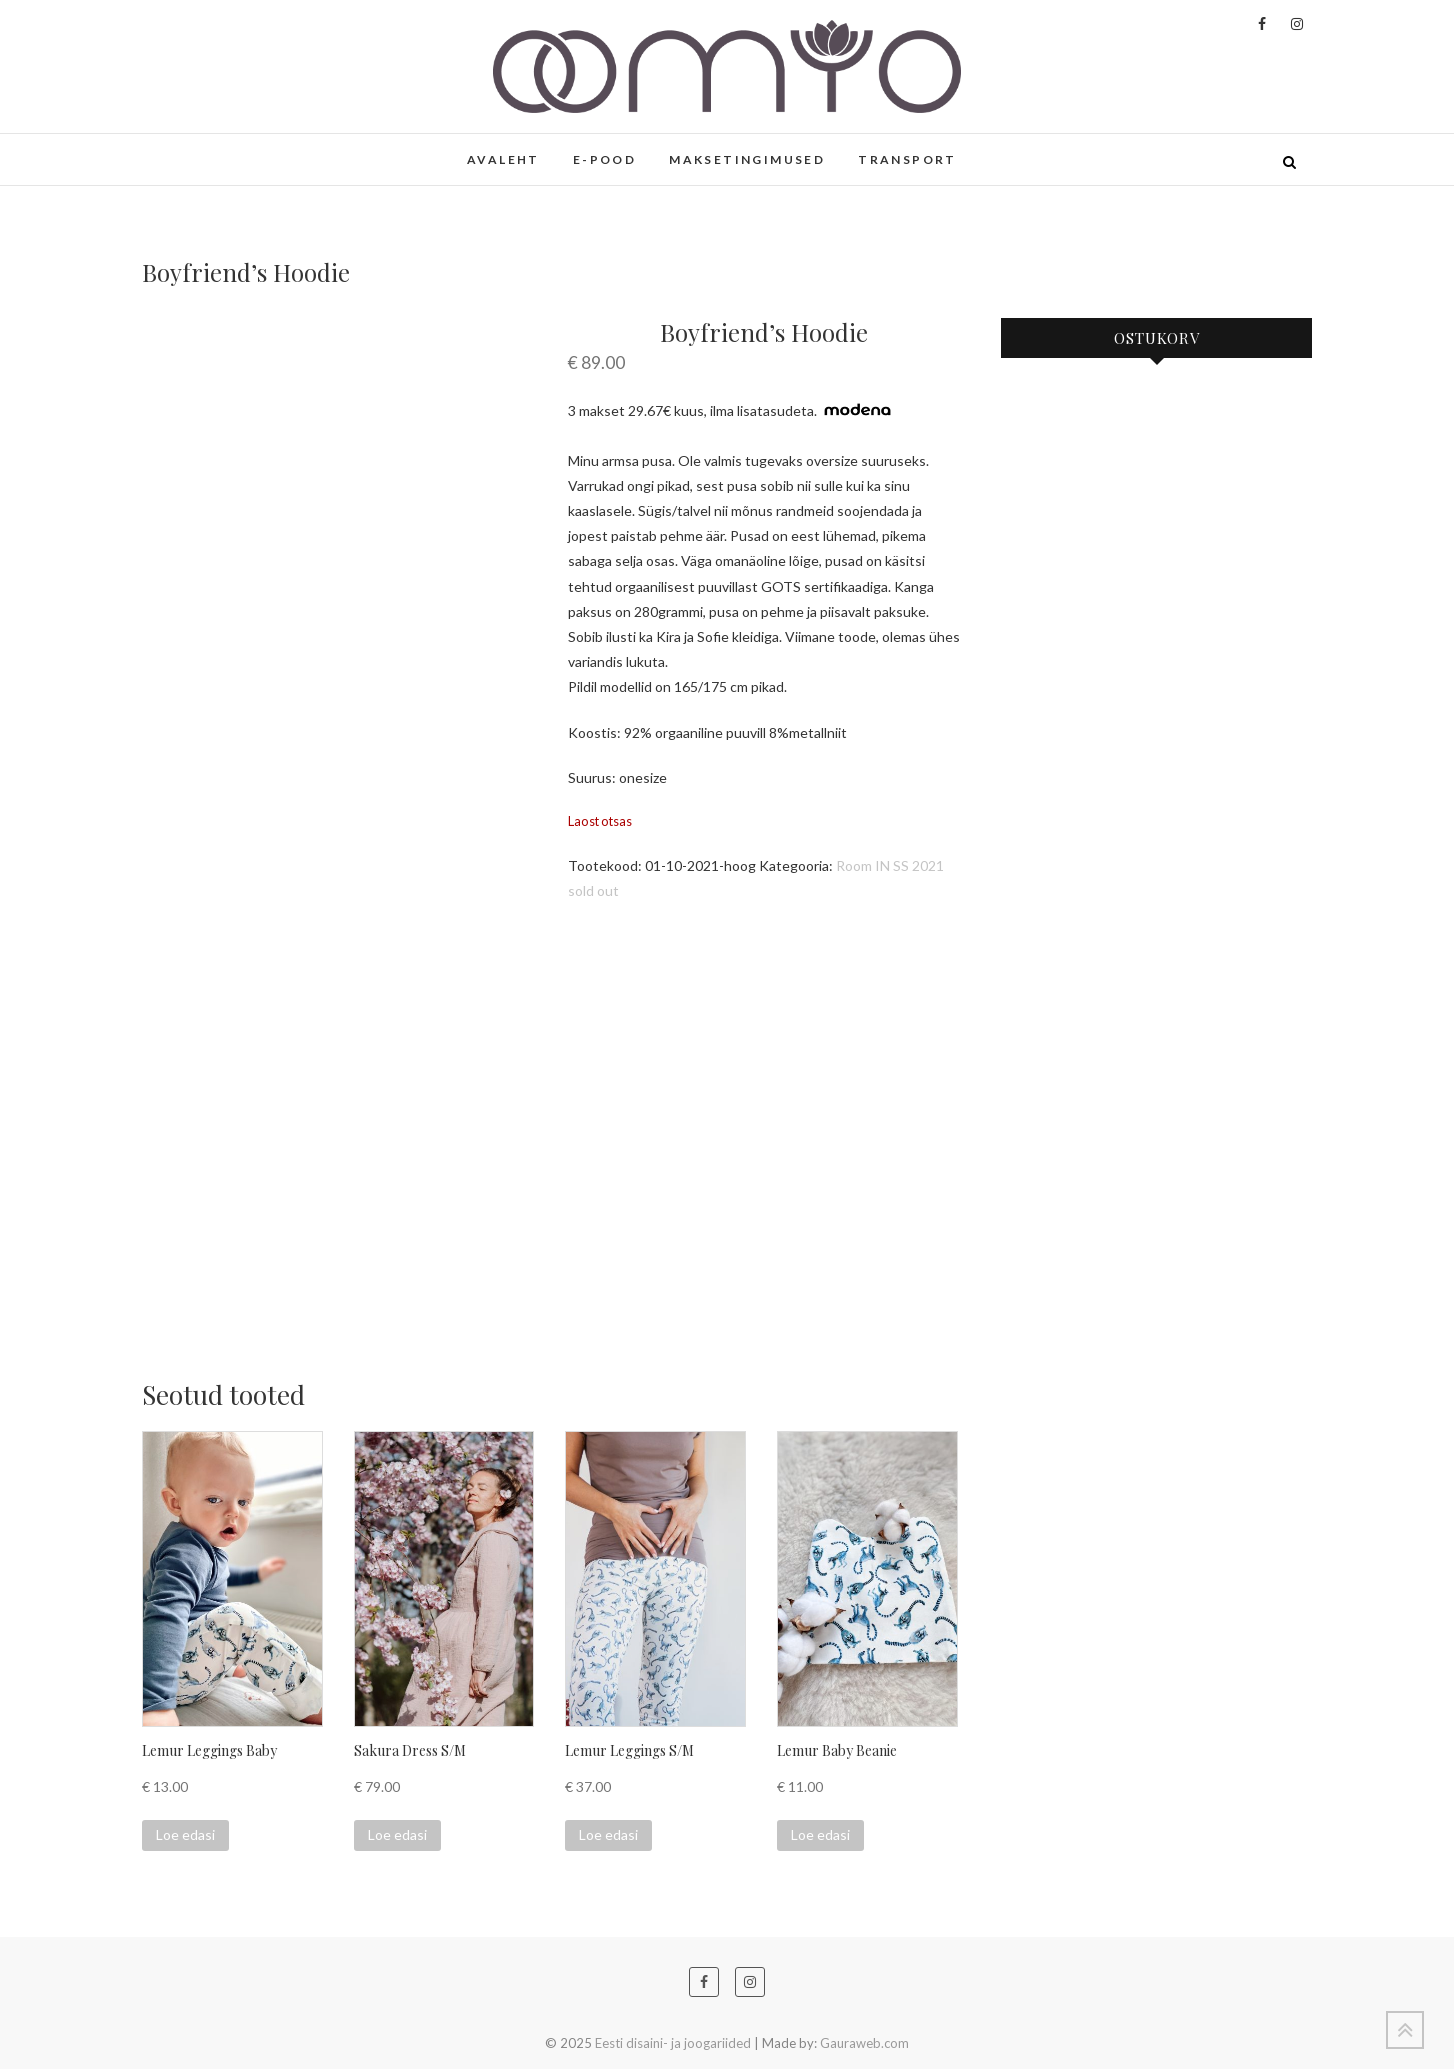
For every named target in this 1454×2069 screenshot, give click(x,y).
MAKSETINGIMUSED (747, 159)
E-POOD (604, 159)
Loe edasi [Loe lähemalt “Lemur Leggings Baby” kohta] (185, 1834)
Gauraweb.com (864, 2043)
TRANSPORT (907, 159)
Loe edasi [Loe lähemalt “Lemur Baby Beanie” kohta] (820, 1834)
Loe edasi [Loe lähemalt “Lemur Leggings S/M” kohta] (608, 1834)
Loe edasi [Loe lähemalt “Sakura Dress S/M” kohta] (397, 1834)
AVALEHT (503, 159)
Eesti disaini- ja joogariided (673, 2043)
